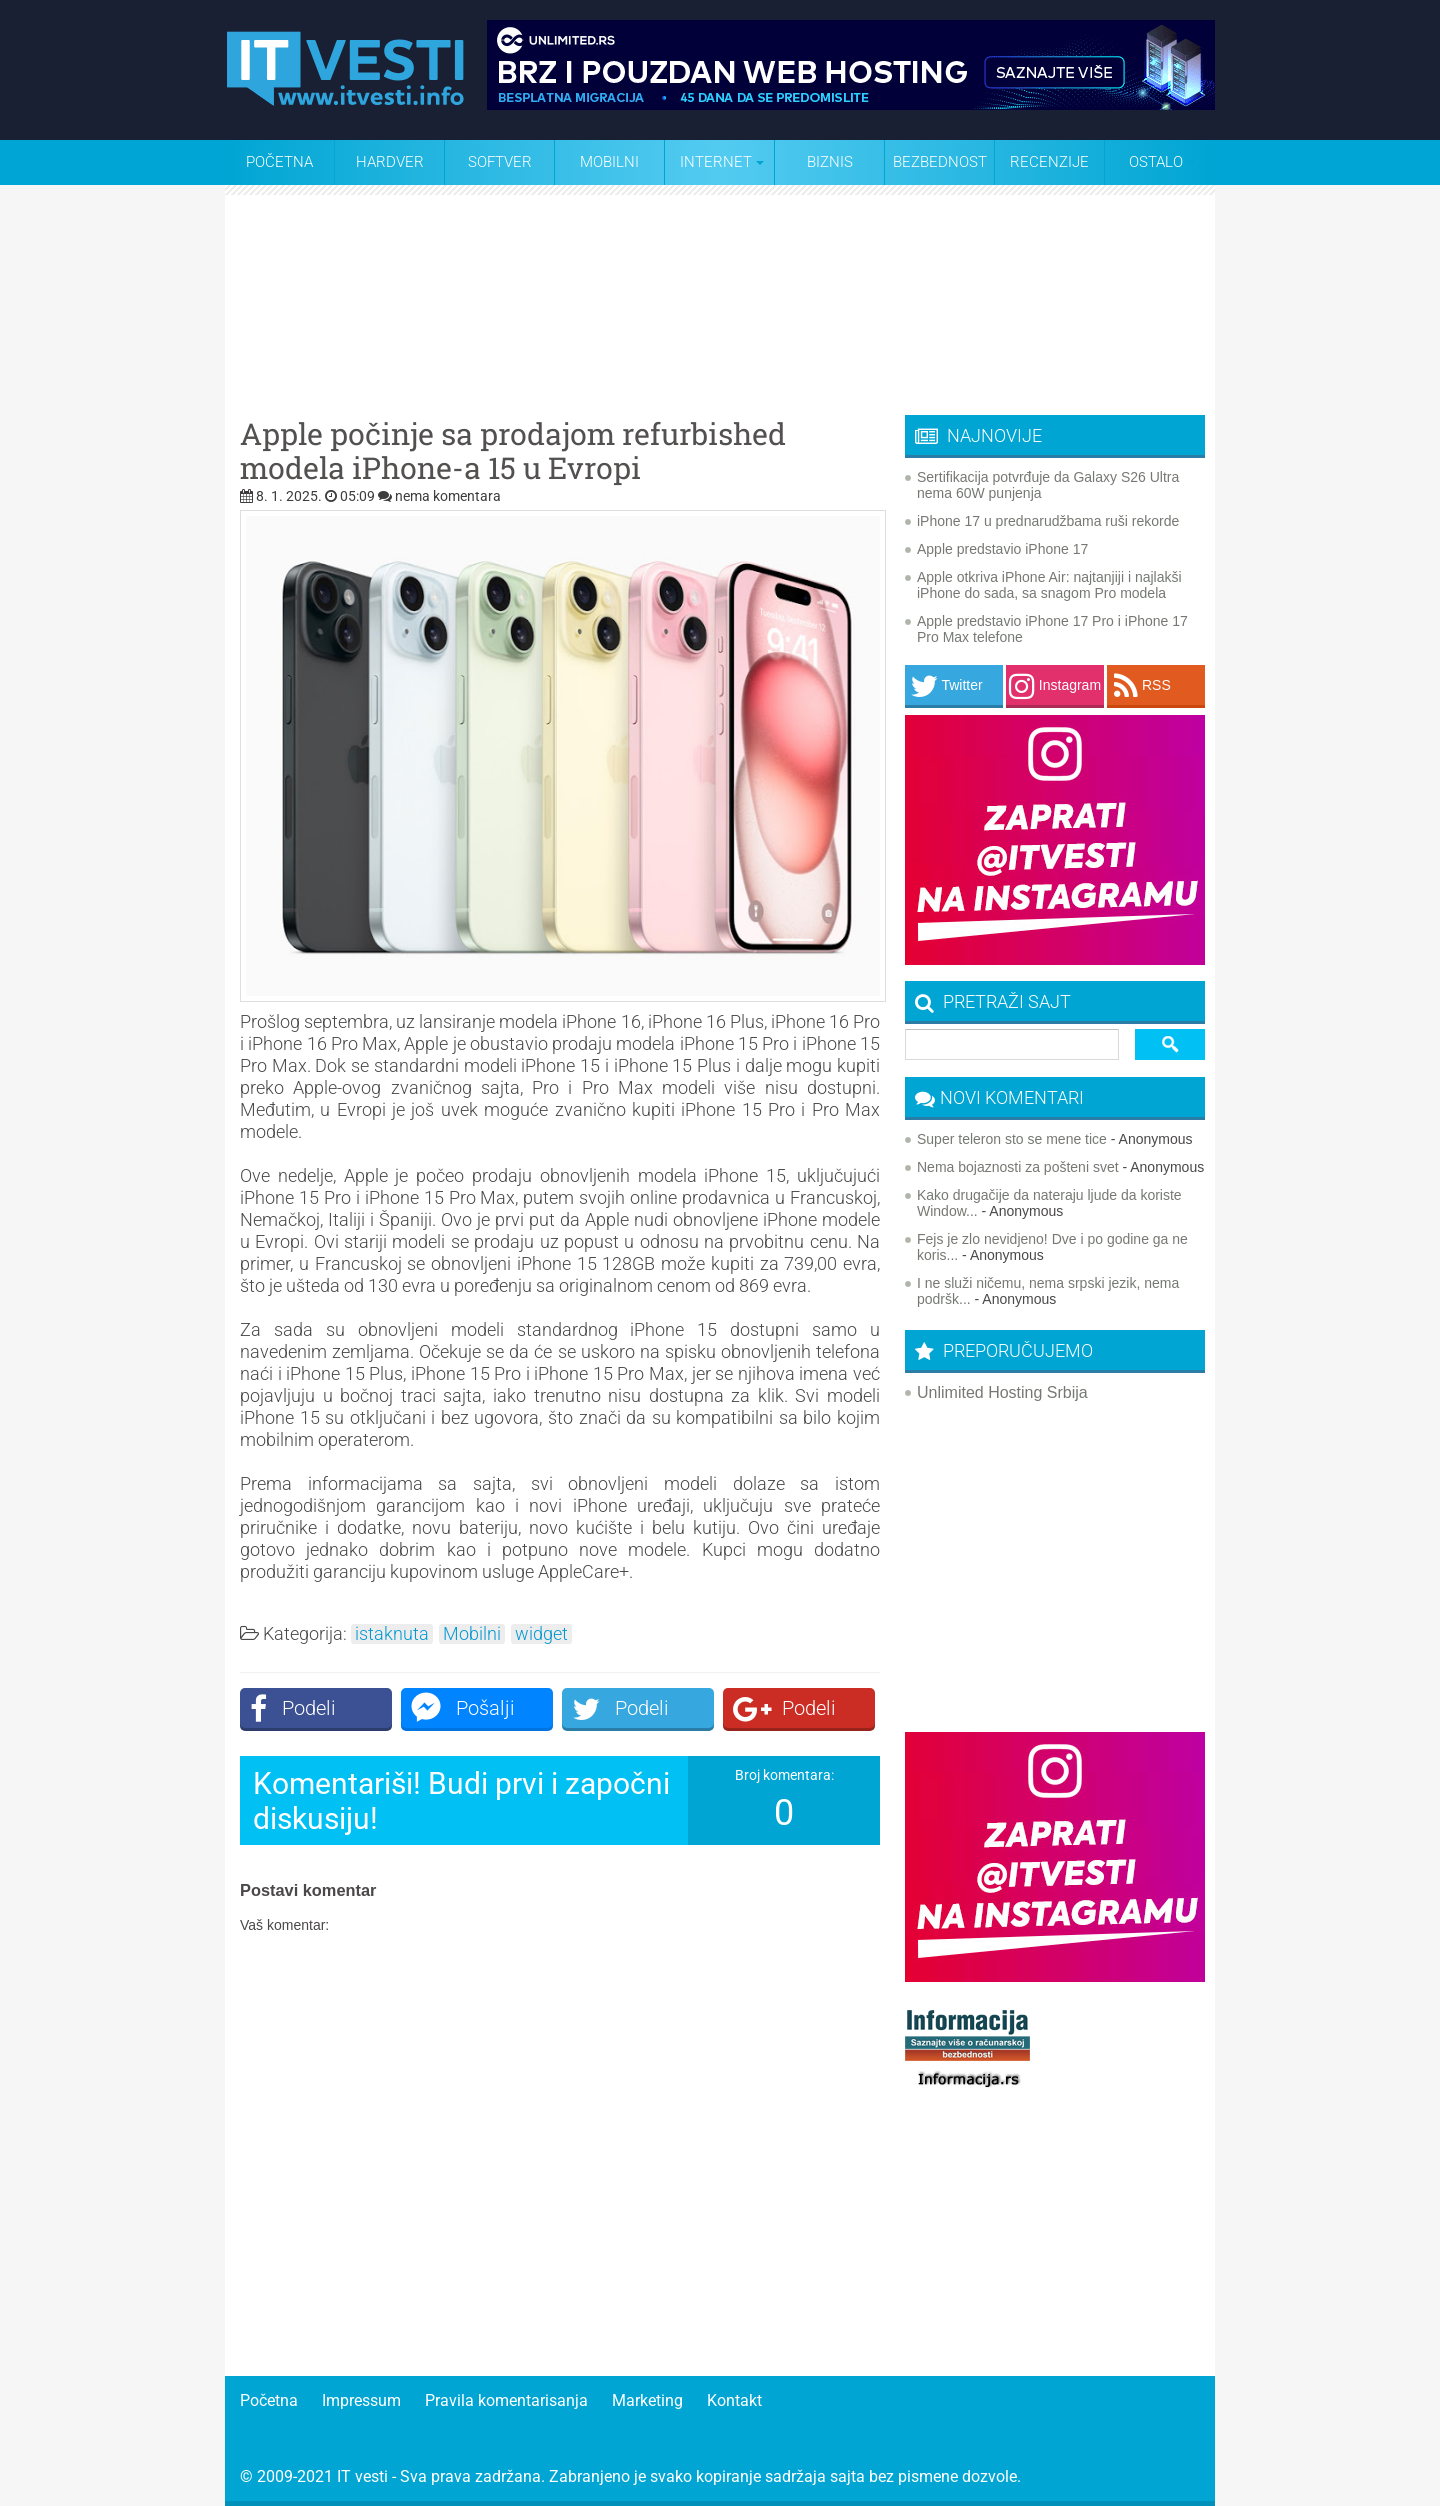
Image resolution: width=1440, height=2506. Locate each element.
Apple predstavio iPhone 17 (1002, 549)
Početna (279, 162)
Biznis (830, 162)
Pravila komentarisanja (506, 2400)
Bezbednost (940, 162)
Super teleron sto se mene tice (1012, 1139)
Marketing (647, 2400)
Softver (500, 162)
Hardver (390, 162)
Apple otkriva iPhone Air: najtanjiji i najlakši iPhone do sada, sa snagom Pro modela (1049, 585)
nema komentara (448, 496)
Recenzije (1049, 162)
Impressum (361, 2400)
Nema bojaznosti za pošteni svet (1018, 1167)
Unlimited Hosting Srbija (1002, 1392)
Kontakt (734, 2400)
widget (541, 1634)
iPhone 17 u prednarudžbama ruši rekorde (1048, 521)
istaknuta (392, 1634)
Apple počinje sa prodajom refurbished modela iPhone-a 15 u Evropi (513, 451)
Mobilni (609, 162)
